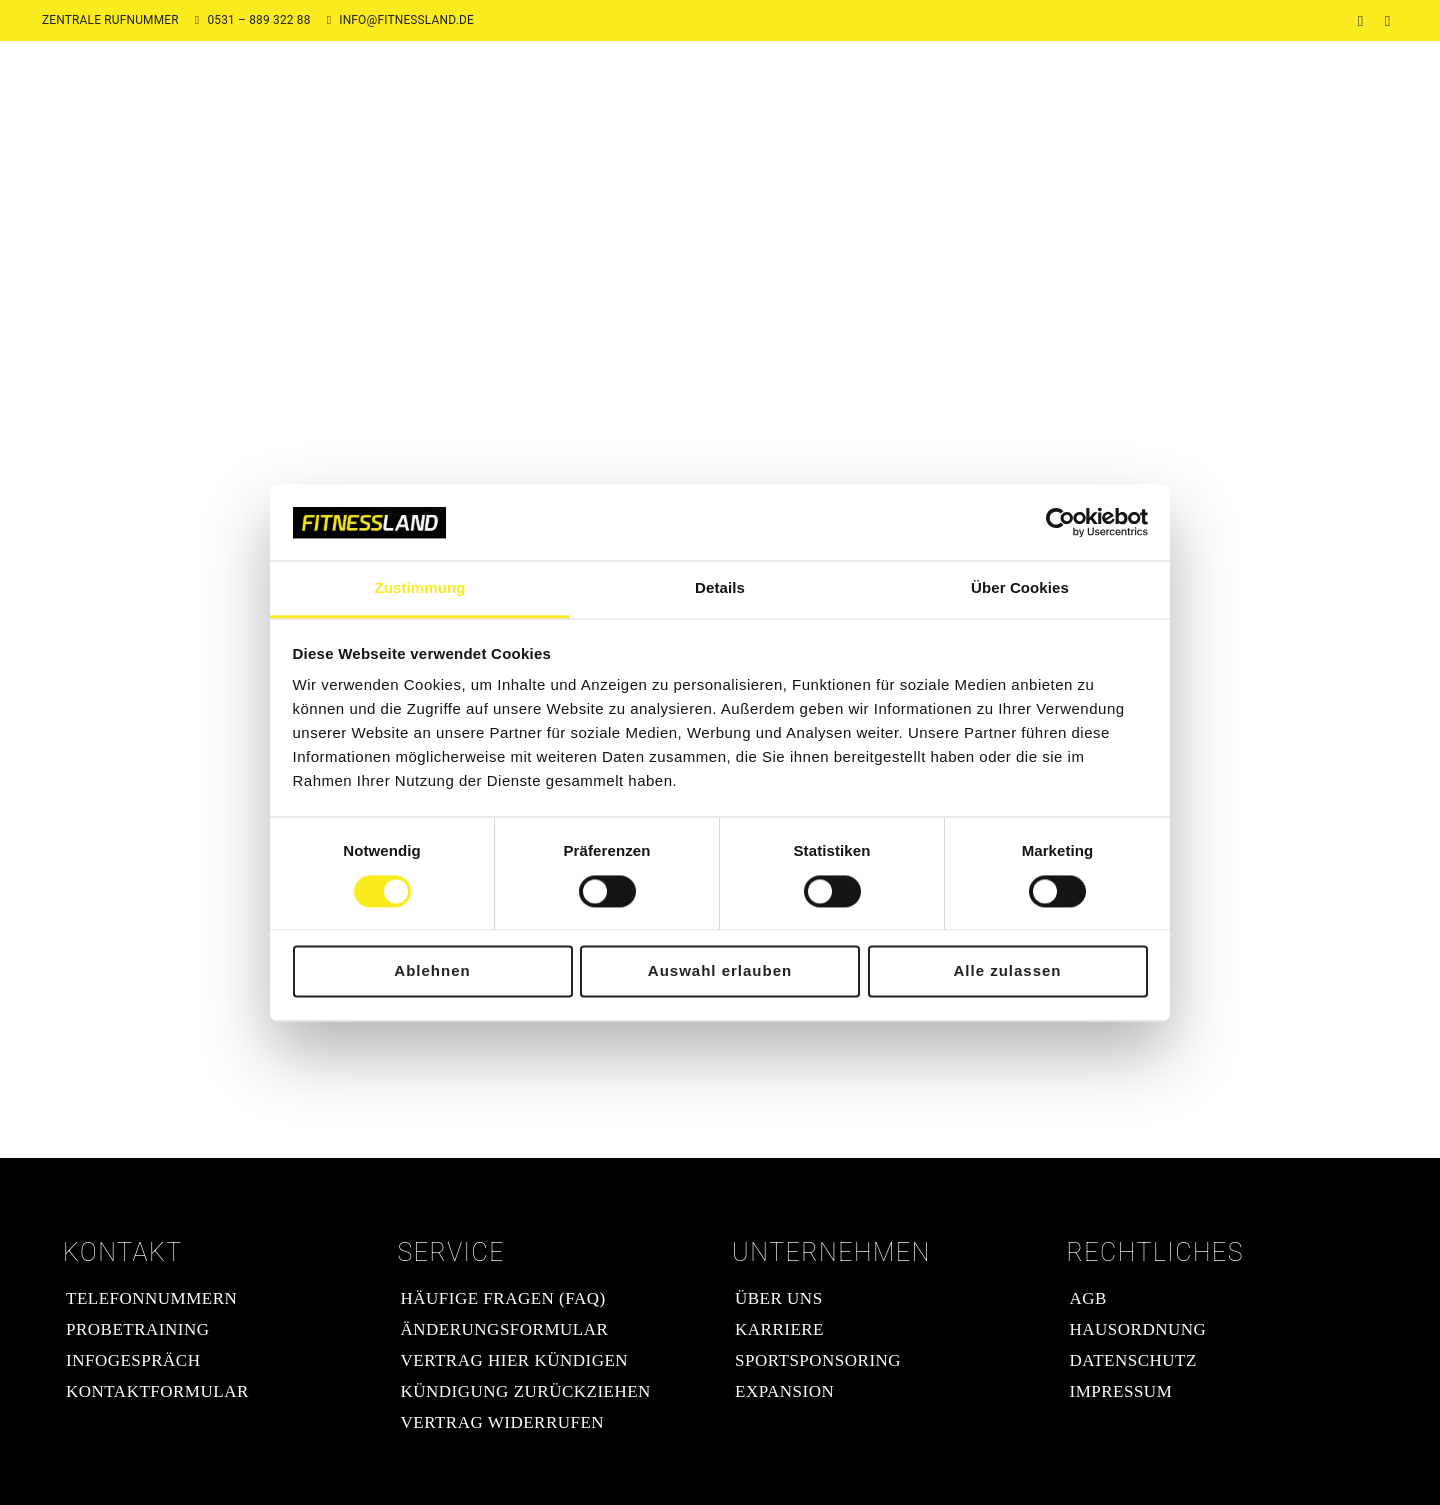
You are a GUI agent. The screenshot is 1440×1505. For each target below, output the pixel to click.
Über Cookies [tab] (1020, 588)
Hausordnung (1138, 1329)
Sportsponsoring (818, 1360)
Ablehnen (432, 971)
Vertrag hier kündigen (515, 1360)
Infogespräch (133, 1360)
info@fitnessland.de (406, 20)
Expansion (784, 1391)
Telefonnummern (151, 1298)
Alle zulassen (1007, 971)
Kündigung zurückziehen (526, 1391)
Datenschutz (1133, 1360)
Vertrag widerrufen (503, 1422)
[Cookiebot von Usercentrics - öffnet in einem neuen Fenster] (1060, 522)
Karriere (779, 1329)
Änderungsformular (505, 1329)
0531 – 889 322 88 (258, 20)
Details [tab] (720, 588)
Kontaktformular (157, 1391)
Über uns (779, 1298)
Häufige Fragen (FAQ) (503, 1298)
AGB (1088, 1298)
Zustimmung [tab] (420, 588)
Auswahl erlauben (720, 971)
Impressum (1121, 1391)
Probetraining (137, 1329)
